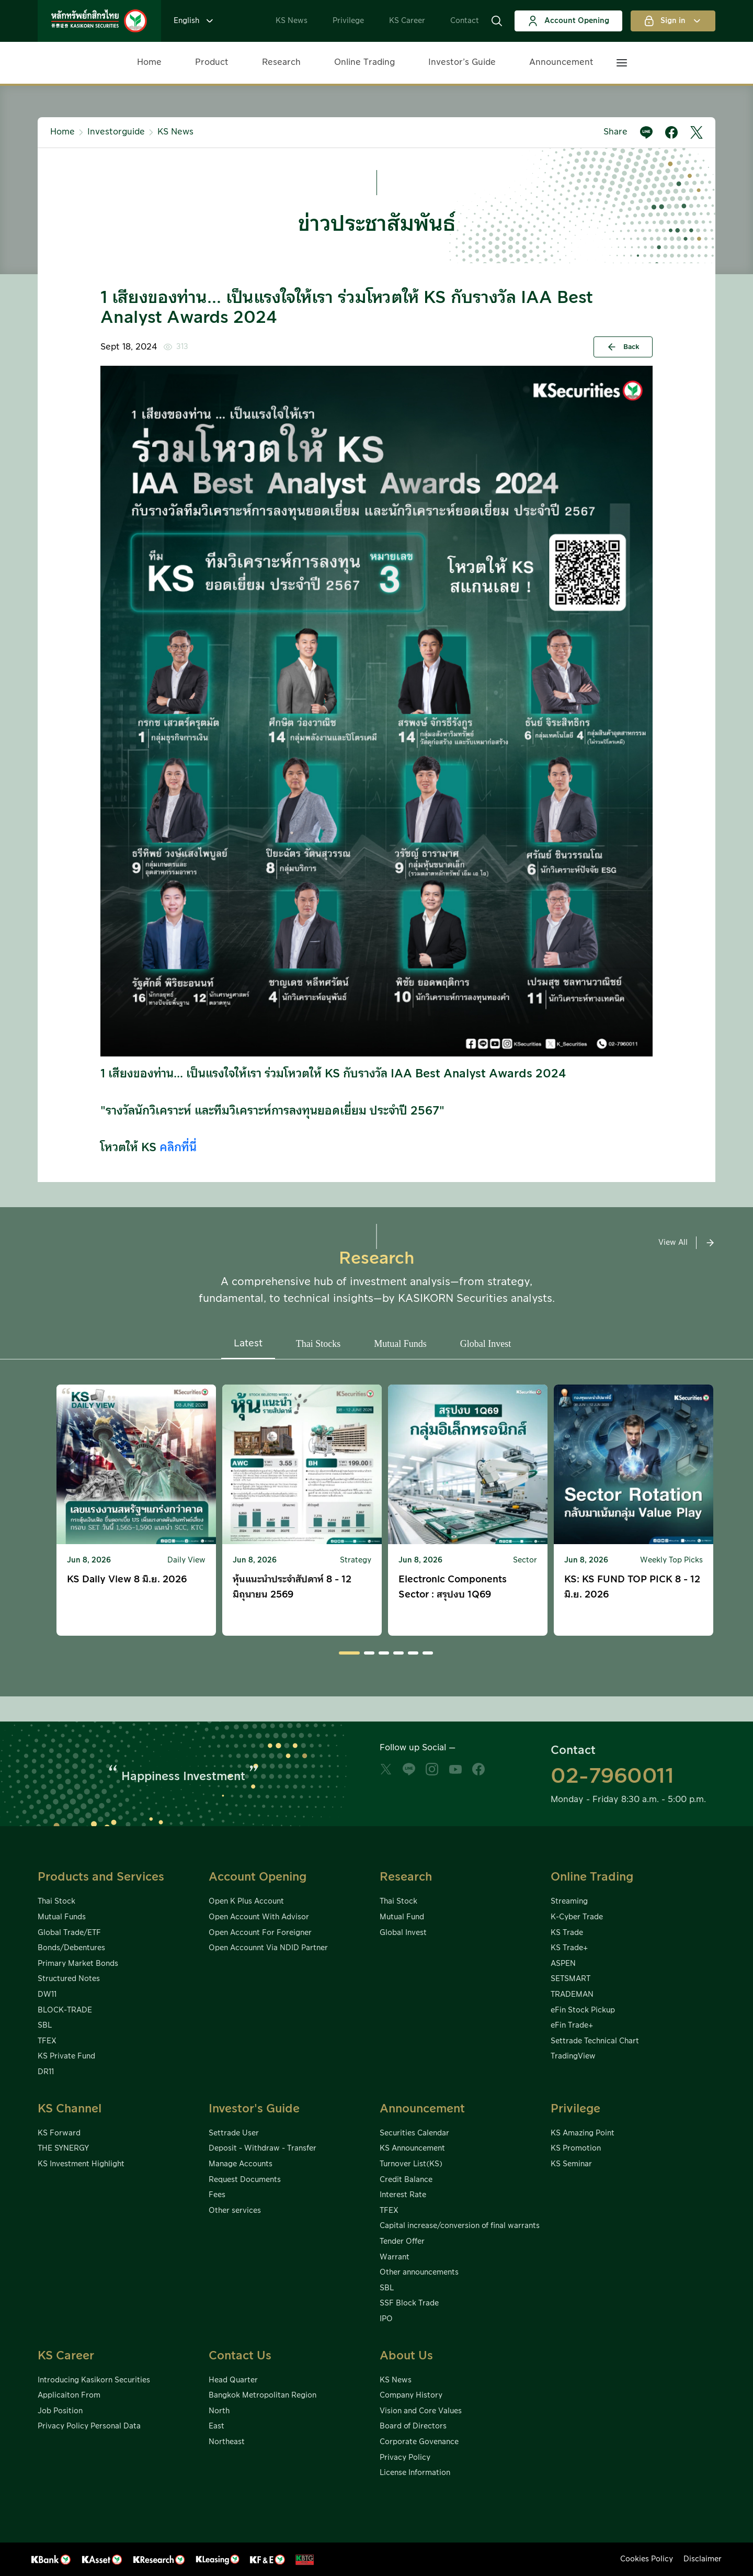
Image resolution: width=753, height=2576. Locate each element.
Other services (235, 2211)
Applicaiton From (69, 2395)
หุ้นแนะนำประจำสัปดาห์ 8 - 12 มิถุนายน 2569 (292, 1587)
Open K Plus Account (246, 1901)
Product (212, 62)
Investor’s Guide (462, 62)
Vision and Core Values (421, 2411)
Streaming (569, 1901)
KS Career (407, 21)
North (219, 2411)
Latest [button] (248, 1343)
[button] (497, 21)
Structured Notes (69, 1979)
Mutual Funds (62, 1917)
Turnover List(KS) (411, 2164)
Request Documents (245, 2180)
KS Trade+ (569, 1948)
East (216, 2426)
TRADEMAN (572, 1994)
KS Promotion (576, 2148)
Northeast (227, 2442)
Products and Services (101, 1877)
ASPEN (563, 1964)
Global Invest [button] (485, 1343)
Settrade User (234, 2133)
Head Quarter (233, 2380)
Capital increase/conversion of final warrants (460, 2226)
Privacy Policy (405, 2458)
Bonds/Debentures (71, 1948)
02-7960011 (612, 1776)
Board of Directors (413, 2426)
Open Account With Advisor (259, 1917)
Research (281, 62)
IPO (386, 2319)
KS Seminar (571, 2164)
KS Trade (567, 1933)
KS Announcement (412, 2148)
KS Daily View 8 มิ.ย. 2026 (127, 1579)
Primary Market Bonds (78, 1964)
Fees (217, 2195)
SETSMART (570, 1979)
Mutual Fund (402, 1917)
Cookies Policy (646, 2559)
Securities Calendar (414, 2133)
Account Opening (568, 21)
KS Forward (59, 2133)
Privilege (348, 21)
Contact (464, 21)
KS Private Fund (66, 2056)
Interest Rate (403, 2195)
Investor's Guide (254, 2109)
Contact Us (240, 2356)
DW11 (47, 1994)
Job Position (60, 2411)
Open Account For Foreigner (260, 1933)
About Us (406, 2356)
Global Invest (403, 1933)
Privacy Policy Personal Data (89, 2426)
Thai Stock (56, 1901)
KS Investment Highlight (81, 2164)
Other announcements (419, 2272)
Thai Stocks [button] (318, 1343)
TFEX (47, 2041)
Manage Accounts (240, 2164)
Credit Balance (406, 2180)
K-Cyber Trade (577, 1917)
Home (149, 62)
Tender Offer (402, 2241)
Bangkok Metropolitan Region (262, 2395)
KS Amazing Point (582, 2133)
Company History (411, 2395)
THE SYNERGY (63, 2148)
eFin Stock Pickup (583, 2010)
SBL (45, 2025)
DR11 (46, 2072)
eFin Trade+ (572, 2025)
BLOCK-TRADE (65, 2010)
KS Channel (69, 2109)
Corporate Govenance (419, 2442)
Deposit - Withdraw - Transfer (262, 2148)
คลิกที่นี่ (178, 1148)
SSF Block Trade (409, 2303)
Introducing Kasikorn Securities (94, 2380)
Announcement (561, 62)
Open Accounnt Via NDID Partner (268, 1948)
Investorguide (116, 132)
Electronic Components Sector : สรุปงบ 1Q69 (452, 1587)
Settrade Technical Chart (595, 2041)
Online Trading (364, 62)
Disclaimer (702, 2559)
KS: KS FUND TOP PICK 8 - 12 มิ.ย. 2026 (632, 1587)
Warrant (394, 2257)
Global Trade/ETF (69, 1933)
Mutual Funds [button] (400, 1343)
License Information (415, 2473)
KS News (291, 21)
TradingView (573, 2056)
